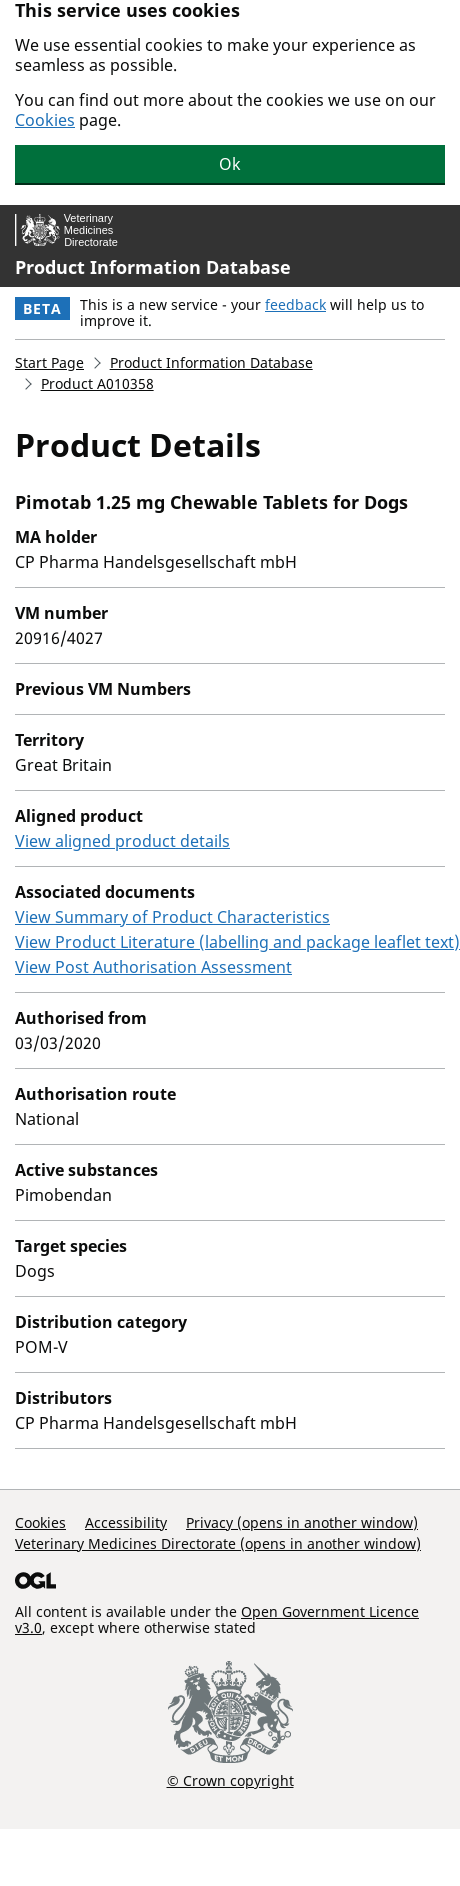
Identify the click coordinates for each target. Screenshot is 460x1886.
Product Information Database (153, 267)
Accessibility (126, 1522)
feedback (295, 304)
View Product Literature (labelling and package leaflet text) (237, 942)
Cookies (45, 120)
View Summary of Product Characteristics (172, 917)
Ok (230, 164)
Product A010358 (97, 383)
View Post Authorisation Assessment (153, 967)
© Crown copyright (230, 1780)
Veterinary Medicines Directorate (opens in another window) (218, 1543)
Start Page (49, 362)
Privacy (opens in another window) (302, 1522)
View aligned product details (122, 841)
